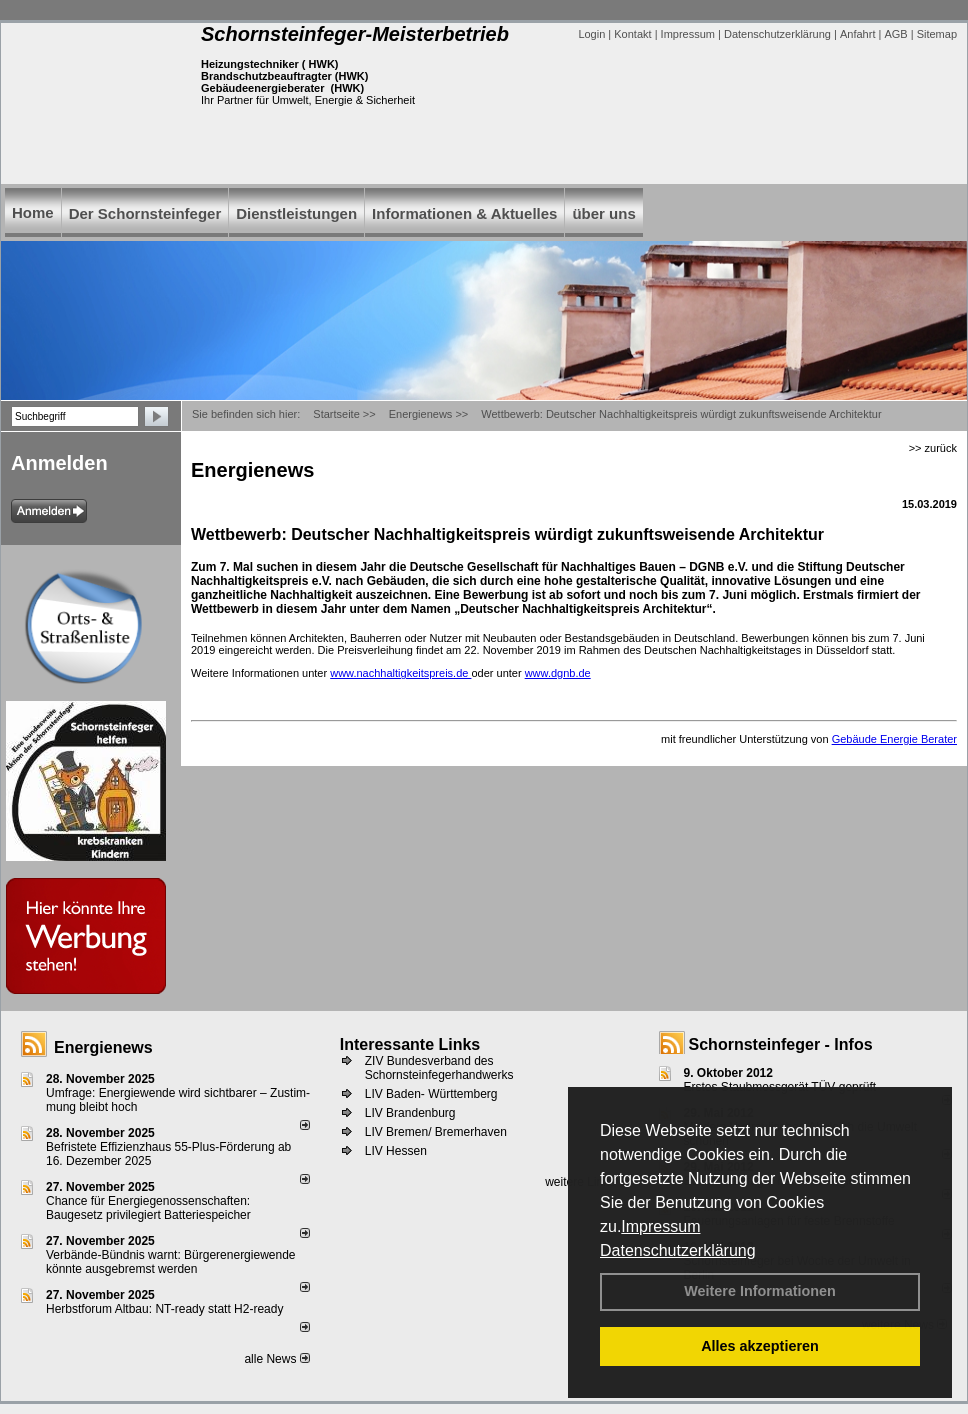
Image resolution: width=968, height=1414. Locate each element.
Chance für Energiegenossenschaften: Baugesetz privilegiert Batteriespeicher (148, 1208)
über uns (603, 213)
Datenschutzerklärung (678, 1250)
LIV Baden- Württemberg (431, 1094)
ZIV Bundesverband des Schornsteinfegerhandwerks (439, 1068)
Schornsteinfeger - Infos (781, 1044)
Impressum (660, 1226)
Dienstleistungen (296, 213)
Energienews (103, 1047)
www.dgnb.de (558, 673)
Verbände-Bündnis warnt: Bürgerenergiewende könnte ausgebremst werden (171, 1262)
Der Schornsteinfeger (145, 213)
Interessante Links (410, 1044)
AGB (895, 34)
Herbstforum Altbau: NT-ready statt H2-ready (164, 1309)
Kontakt (632, 34)
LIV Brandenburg (410, 1113)
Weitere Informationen (760, 1291)
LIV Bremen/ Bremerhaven (436, 1132)
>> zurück (933, 448)
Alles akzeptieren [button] (760, 1346)
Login (591, 34)
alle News (276, 1359)
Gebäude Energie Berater (894, 739)
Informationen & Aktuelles (464, 213)
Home (33, 212)
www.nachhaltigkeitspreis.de (400, 673)
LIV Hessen (396, 1151)
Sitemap (937, 34)
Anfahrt (857, 34)
